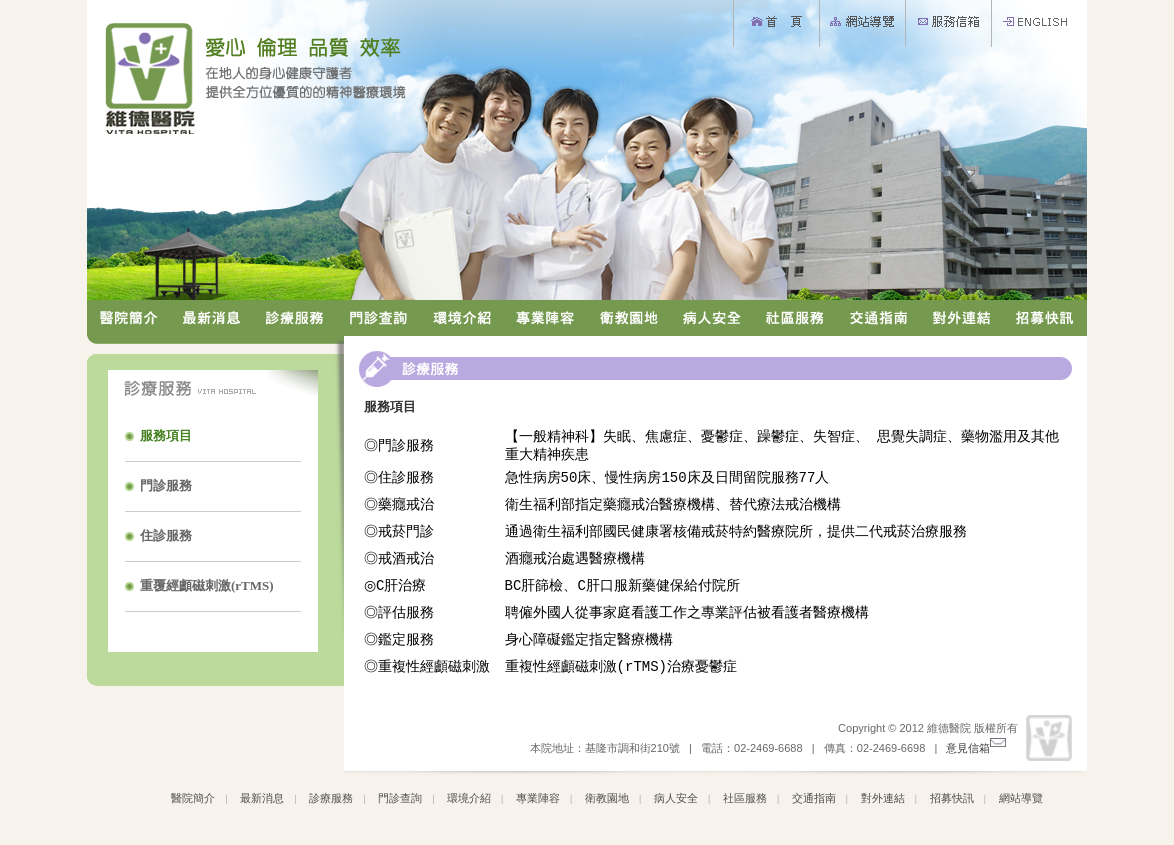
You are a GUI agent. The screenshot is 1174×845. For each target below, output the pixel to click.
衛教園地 (607, 802)
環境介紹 (469, 802)
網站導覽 (1021, 802)
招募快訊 (952, 802)
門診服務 (166, 485)
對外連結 (883, 802)
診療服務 (331, 802)
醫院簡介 (193, 802)
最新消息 (262, 802)
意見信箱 (975, 752)
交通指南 (814, 802)
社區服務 (745, 802)
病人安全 (676, 802)
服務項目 (166, 435)
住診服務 (166, 535)
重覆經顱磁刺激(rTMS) (207, 585)
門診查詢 (400, 802)
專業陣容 (538, 802)
